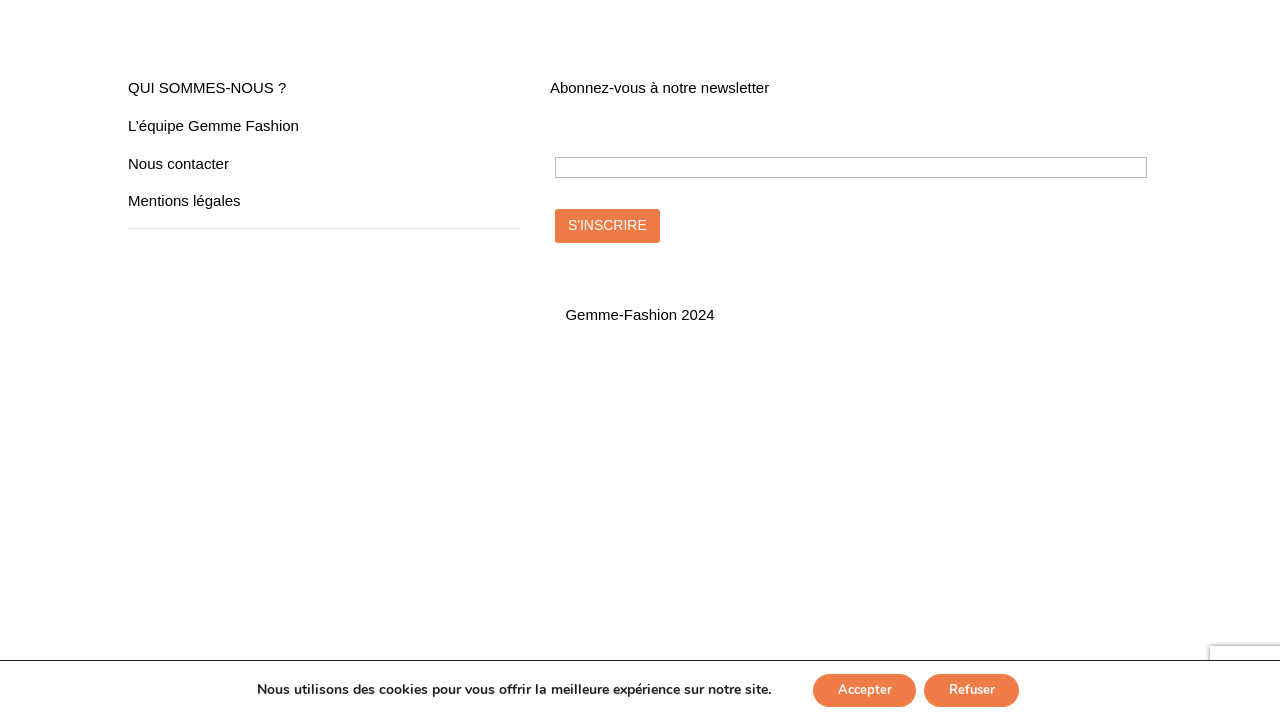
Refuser (978, 688)
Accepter (858, 688)
